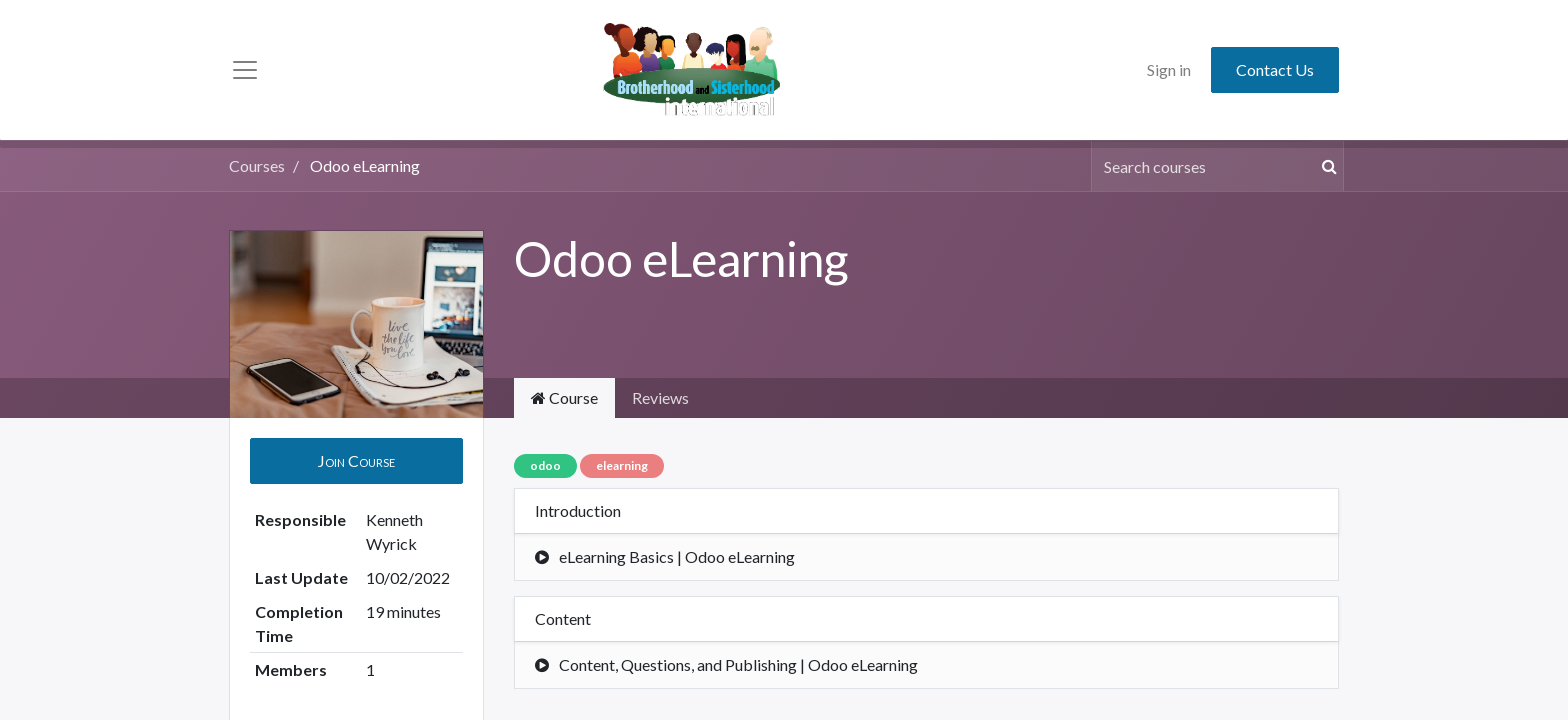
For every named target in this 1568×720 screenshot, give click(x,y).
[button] (356, 461)
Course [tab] (564, 397)
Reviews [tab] (660, 397)
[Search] (1326, 166)
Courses (257, 165)
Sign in (1169, 69)
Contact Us (1275, 69)
